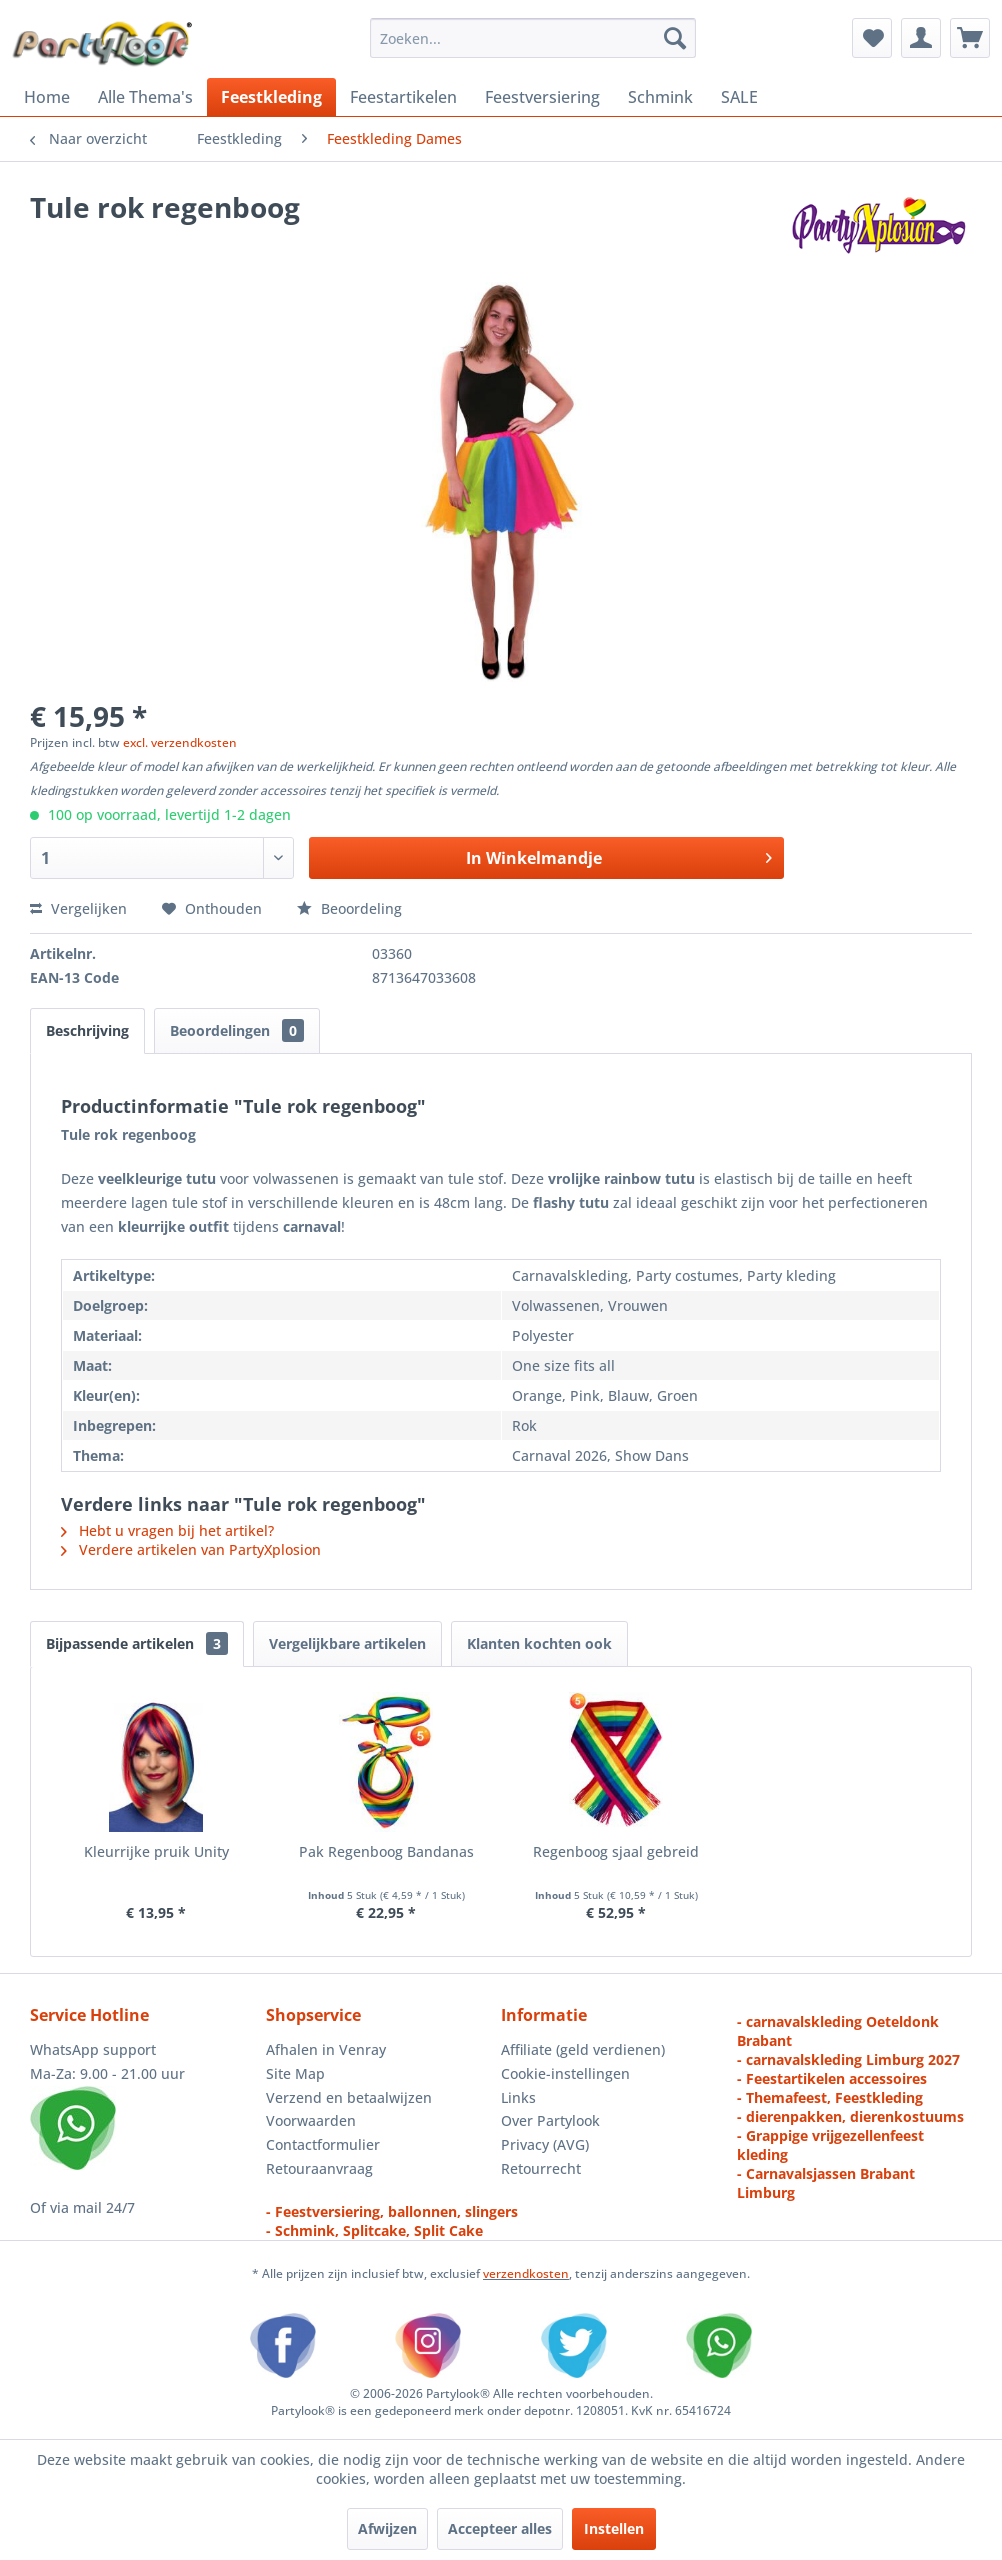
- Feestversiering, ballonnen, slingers (392, 2211)
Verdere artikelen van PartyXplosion (191, 1549)
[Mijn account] (921, 38)
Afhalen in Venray (326, 2049)
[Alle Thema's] (145, 97)
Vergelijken (78, 908)
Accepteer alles (500, 2528)
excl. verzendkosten (180, 742)
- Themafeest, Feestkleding (830, 2097)
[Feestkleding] (271, 97)
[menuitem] (533, 38)
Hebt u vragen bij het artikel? (167, 1530)
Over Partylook (550, 2120)
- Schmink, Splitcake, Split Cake (374, 2230)
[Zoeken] (675, 38)
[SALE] (739, 97)
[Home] (47, 97)
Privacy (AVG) (545, 2144)
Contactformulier (323, 2144)
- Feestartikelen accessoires (832, 2078)
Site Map (295, 2073)
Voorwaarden (311, 2120)
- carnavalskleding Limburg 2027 (848, 2059)
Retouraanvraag (319, 2168)
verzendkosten (526, 2273)
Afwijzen (387, 2528)
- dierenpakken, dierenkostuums (850, 2116)
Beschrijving (87, 1030)
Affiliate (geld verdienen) (583, 2049)
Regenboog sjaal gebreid (616, 1851)
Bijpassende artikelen (137, 1643)
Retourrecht (541, 2168)
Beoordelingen (237, 1030)
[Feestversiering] (542, 97)
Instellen (614, 2528)
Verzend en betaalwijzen (349, 2097)
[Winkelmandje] (970, 38)
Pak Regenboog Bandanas (386, 1851)
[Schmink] (660, 97)
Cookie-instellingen (565, 2073)
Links (518, 2097)
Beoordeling (349, 908)
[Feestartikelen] (403, 97)
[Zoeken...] (533, 38)
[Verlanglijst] (872, 38)
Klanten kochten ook (539, 1643)
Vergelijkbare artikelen (347, 1643)
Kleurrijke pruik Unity (156, 1851)
